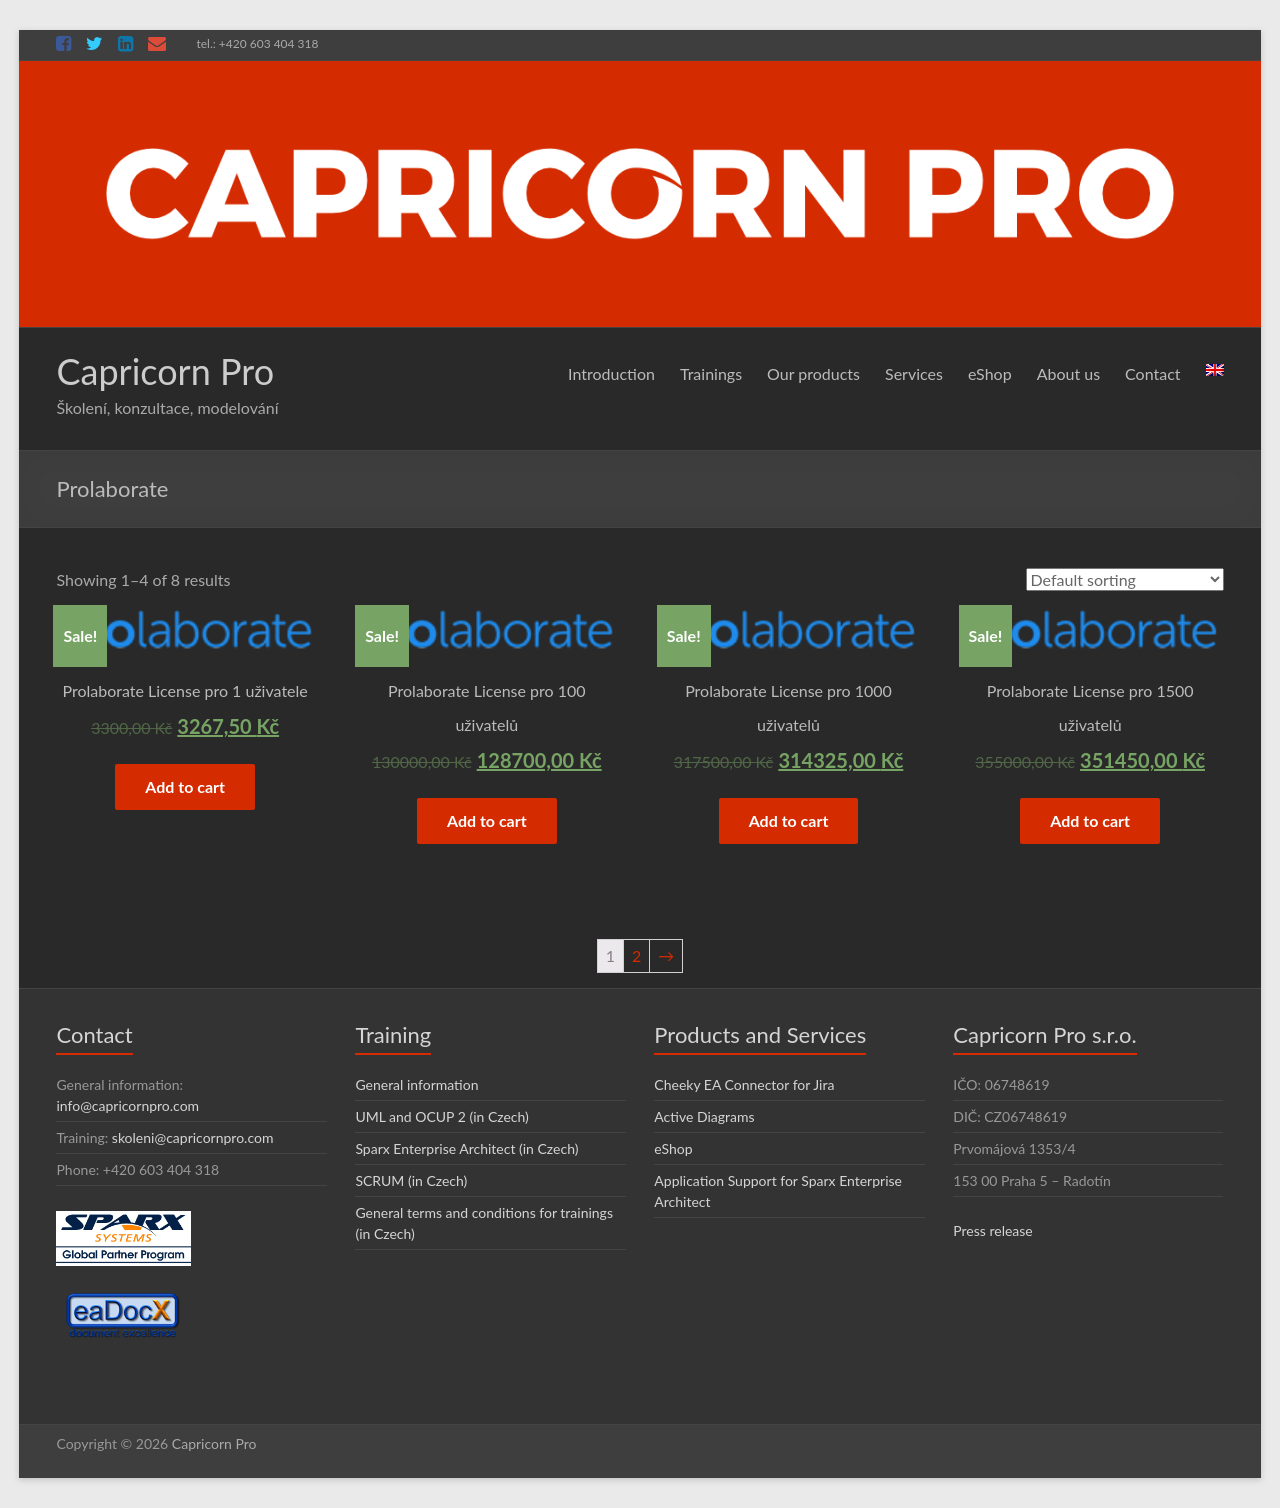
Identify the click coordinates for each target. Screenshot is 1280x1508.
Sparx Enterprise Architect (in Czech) (466, 1148)
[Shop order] (1125, 579)
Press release (993, 1230)
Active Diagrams (704, 1116)
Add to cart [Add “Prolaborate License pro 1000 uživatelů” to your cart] (789, 820)
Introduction (611, 373)
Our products (813, 373)
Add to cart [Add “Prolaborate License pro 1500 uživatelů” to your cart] (1090, 820)
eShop (990, 373)
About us (1068, 373)
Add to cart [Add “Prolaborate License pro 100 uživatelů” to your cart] (487, 820)
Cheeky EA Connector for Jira (744, 1084)
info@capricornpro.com (127, 1105)
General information (416, 1084)
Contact (1152, 373)
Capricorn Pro (165, 371)
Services (914, 373)
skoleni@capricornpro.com (193, 1137)
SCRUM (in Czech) (411, 1180)
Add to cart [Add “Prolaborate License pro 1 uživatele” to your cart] (185, 786)
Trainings (711, 373)
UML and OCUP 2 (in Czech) (441, 1116)
